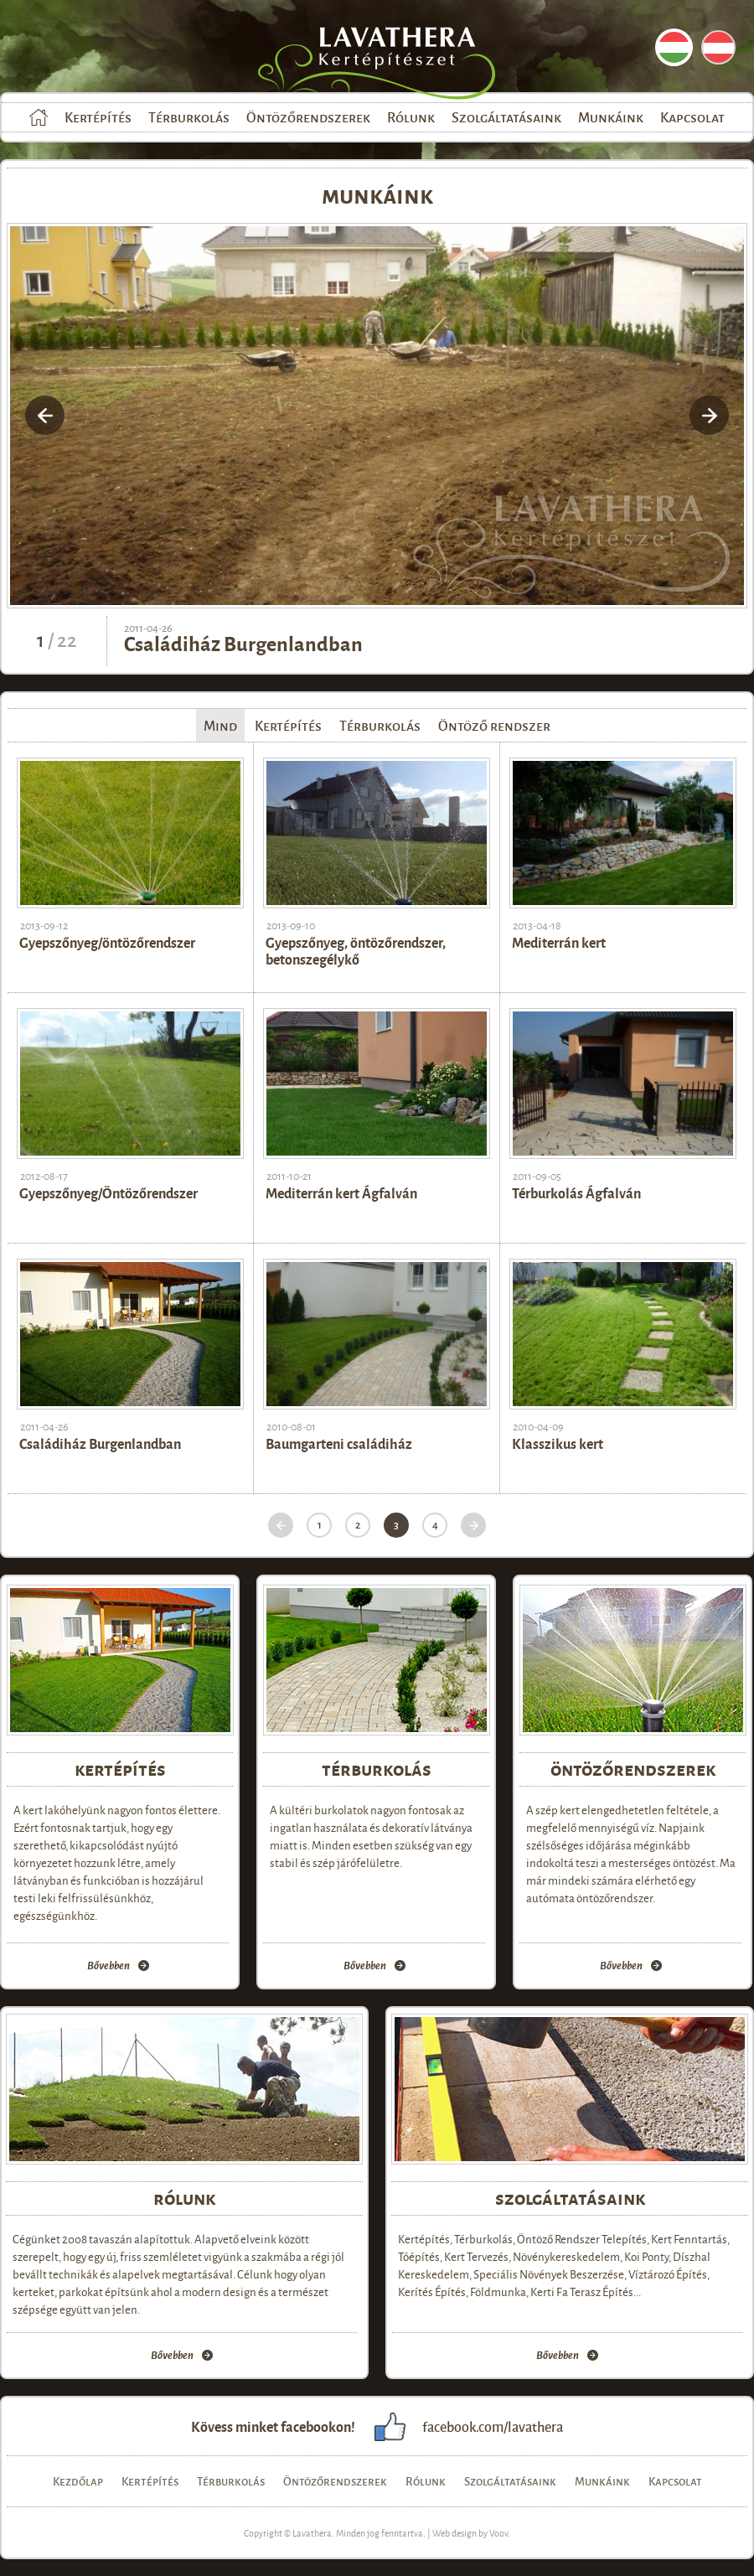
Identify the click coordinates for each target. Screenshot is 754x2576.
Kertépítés (98, 117)
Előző (280, 1525)
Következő (473, 1525)
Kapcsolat (692, 117)
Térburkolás (189, 117)
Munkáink (610, 117)
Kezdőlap (38, 117)
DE (718, 47)
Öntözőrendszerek (308, 117)
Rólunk (411, 117)
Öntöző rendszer (494, 725)
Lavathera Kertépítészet (393, 59)
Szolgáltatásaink (506, 117)
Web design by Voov (470, 2532)
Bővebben (108, 1965)
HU (674, 47)
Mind (220, 725)
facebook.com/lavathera (492, 2426)
